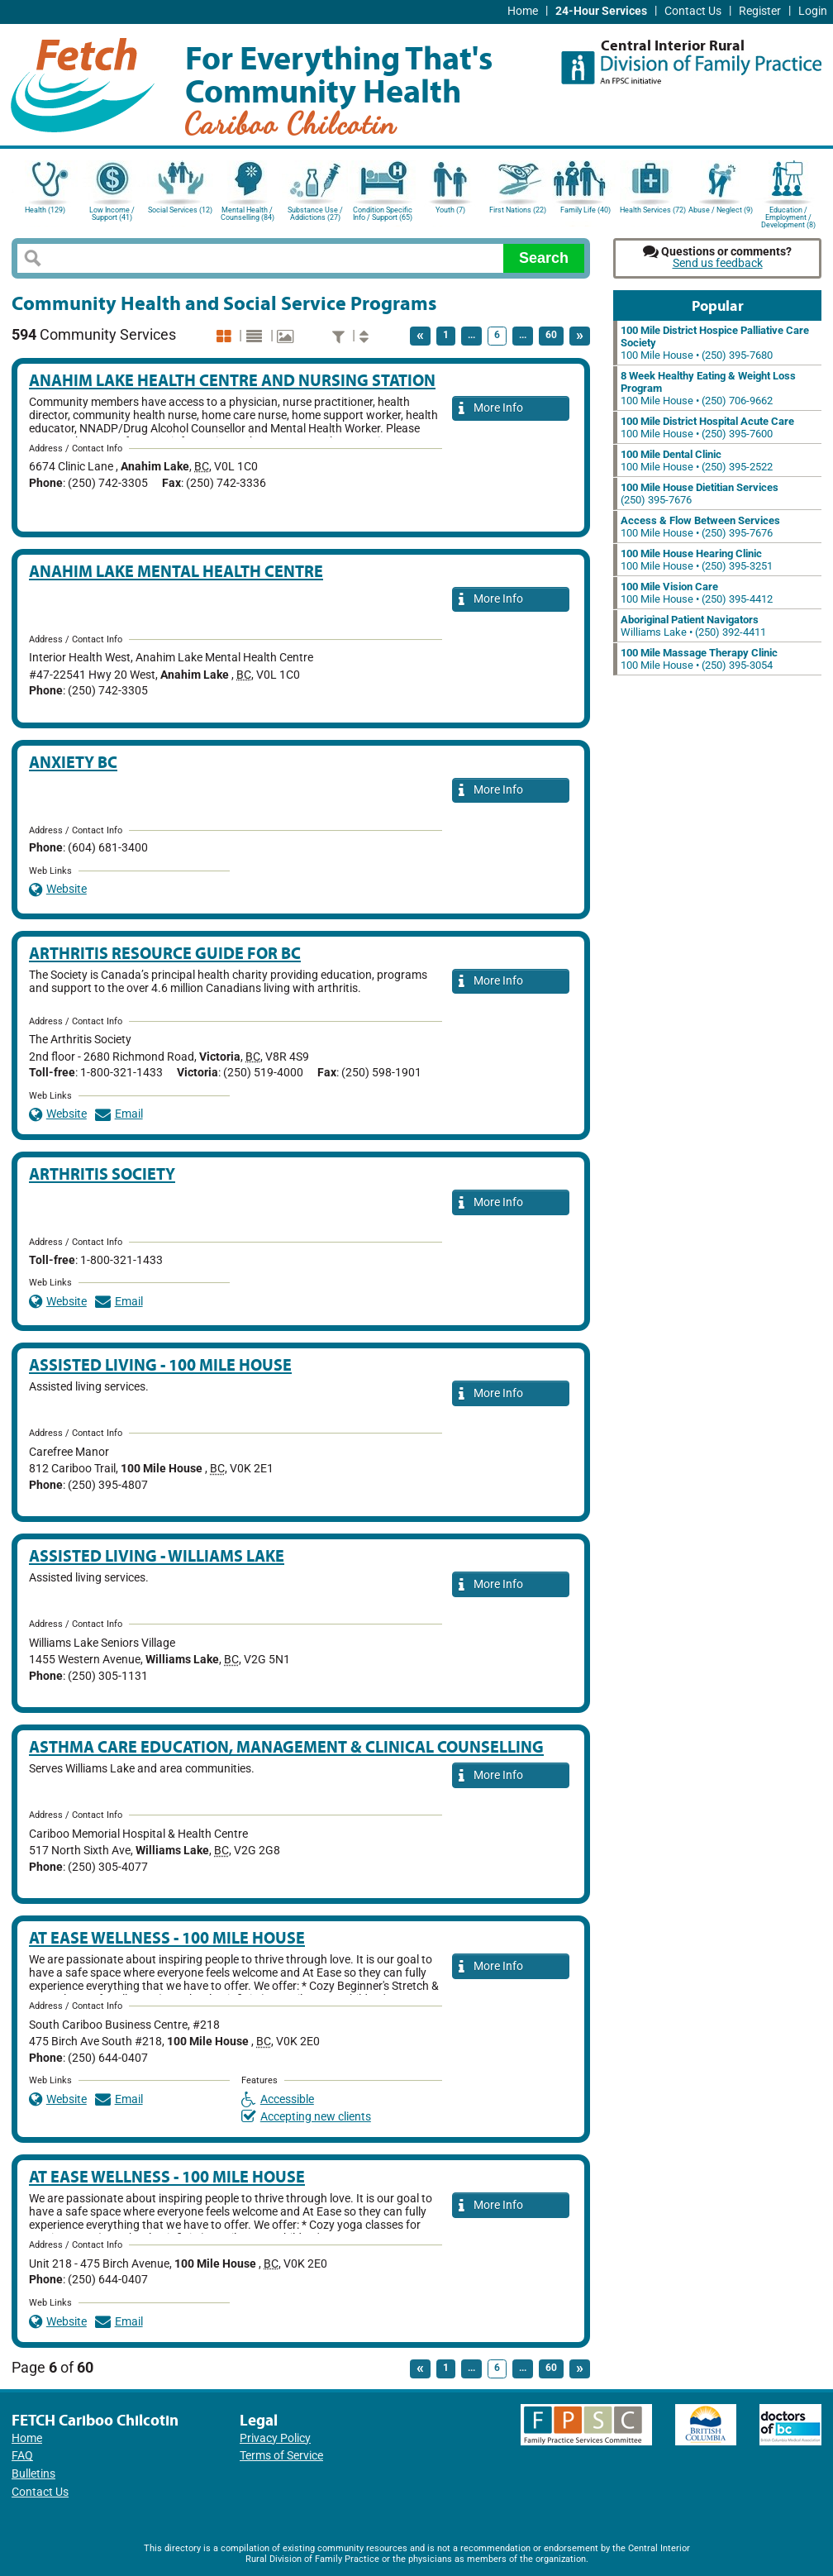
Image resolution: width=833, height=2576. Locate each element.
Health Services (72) (653, 210)
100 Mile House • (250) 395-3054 (699, 658)
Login (812, 11)
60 (551, 335)
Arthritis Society (102, 1173)
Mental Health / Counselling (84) (247, 214)
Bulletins (33, 2474)
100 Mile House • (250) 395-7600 (707, 427)
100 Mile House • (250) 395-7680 (715, 342)
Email (119, 1114)
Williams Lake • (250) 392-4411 (693, 625)
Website (58, 889)
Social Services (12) (180, 210)
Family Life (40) (585, 210)
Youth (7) (450, 210)
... (471, 335)
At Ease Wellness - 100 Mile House (167, 1937)
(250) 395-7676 (699, 493)
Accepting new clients (306, 2117)
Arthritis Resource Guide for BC (165, 952)
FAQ (22, 2456)
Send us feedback (718, 263)
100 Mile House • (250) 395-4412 (697, 592)
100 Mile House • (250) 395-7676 (700, 526)
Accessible (277, 2099)
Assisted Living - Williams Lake (156, 1555)
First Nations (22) (517, 210)
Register (760, 11)
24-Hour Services (601, 11)
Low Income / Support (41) (112, 214)
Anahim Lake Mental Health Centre (176, 571)
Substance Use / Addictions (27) (315, 214)
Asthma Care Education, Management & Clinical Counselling (286, 1746)
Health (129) (45, 210)
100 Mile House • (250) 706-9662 (708, 388)
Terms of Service (281, 2456)
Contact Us (692, 11)
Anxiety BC (73, 761)
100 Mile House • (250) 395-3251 (697, 559)
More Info (491, 409)
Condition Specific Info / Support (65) (382, 214)
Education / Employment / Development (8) (788, 216)
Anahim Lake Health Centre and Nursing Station (232, 380)
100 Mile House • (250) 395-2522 (697, 460)
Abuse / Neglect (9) (720, 210)
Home (522, 11)
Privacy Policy (275, 2438)
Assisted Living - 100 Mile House (160, 1364)
